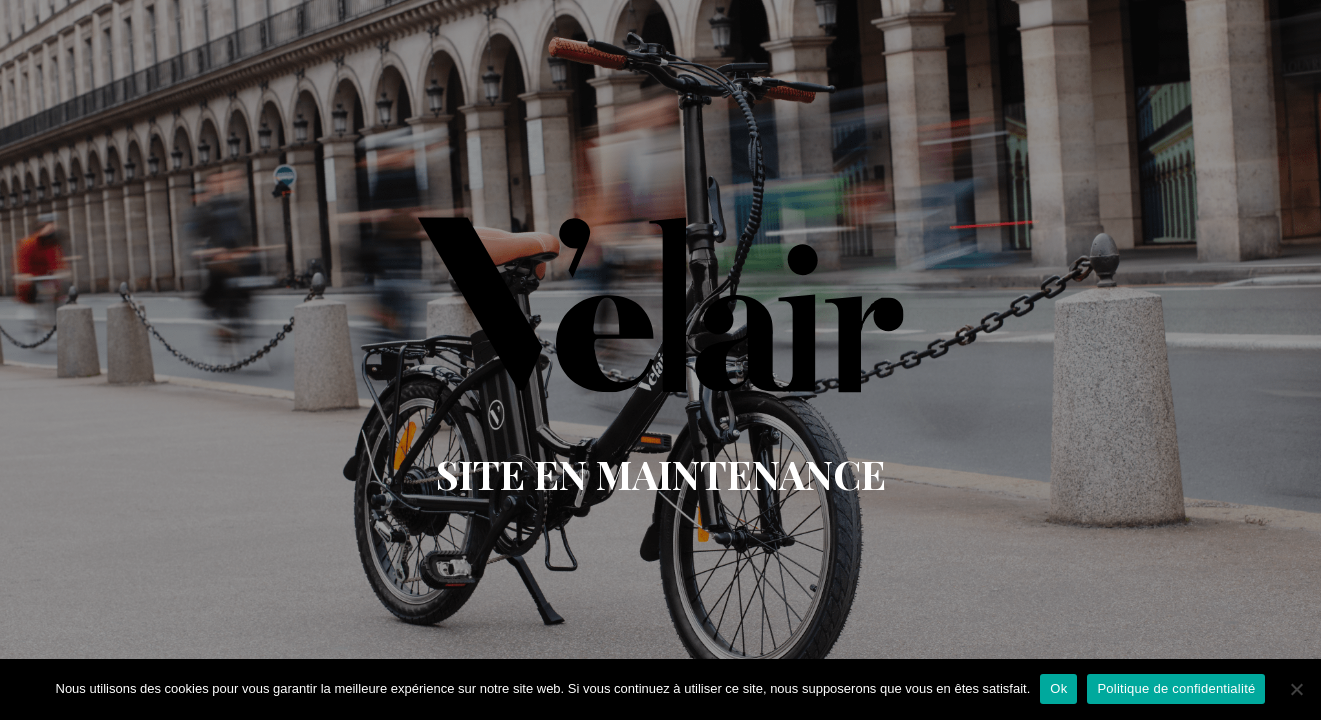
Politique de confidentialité (1176, 688)
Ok (1058, 688)
